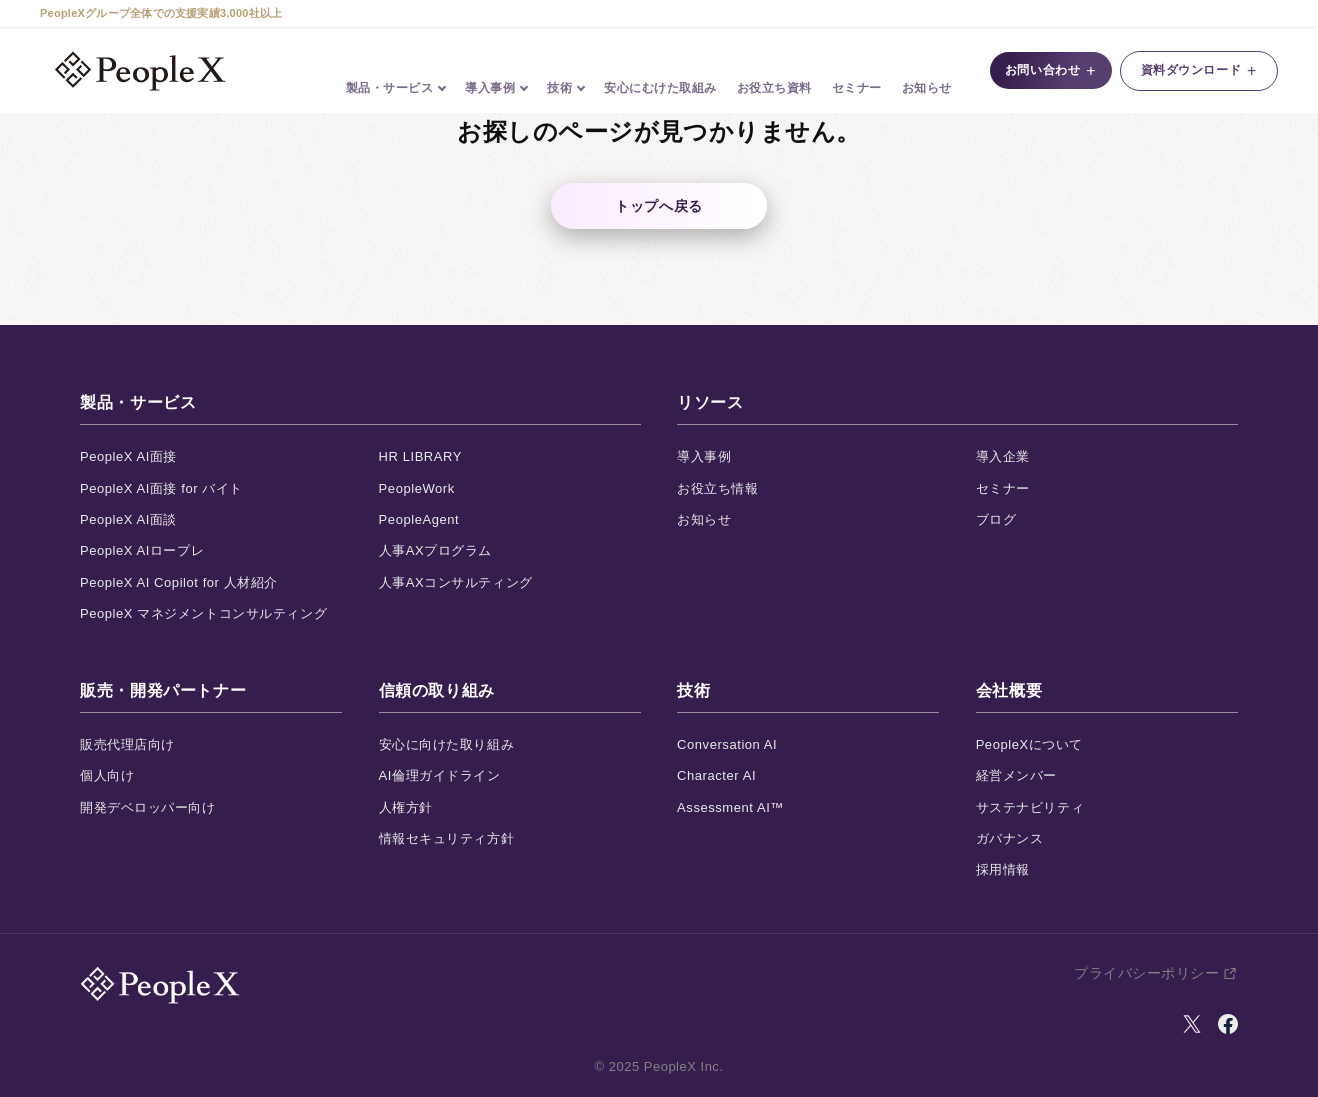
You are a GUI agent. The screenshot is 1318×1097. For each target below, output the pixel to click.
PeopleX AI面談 (128, 519)
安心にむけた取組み (661, 71)
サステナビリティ (1030, 807)
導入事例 (704, 456)
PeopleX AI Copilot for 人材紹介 (179, 582)
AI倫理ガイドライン (440, 775)
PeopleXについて (1029, 744)
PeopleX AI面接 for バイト (161, 488)
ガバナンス (1010, 838)
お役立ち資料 (774, 71)
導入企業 (1003, 456)
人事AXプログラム (435, 550)
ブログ (996, 519)
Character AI (716, 775)
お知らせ (927, 71)
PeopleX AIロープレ (142, 550)
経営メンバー (1016, 775)
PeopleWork (417, 488)
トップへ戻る (658, 206)
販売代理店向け (127, 744)
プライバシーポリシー (1146, 973)
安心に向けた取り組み (447, 744)
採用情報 (1003, 869)
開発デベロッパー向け (148, 807)
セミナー (857, 71)
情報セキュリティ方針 (447, 838)
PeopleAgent (419, 519)
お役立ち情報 (717, 488)
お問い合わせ (1045, 71)
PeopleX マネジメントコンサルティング (203, 613)
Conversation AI (727, 744)
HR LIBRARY (420, 456)
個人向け (107, 775)
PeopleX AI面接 (128, 456)
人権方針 (406, 807)
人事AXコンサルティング (456, 582)
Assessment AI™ (730, 807)
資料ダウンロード (1199, 71)
